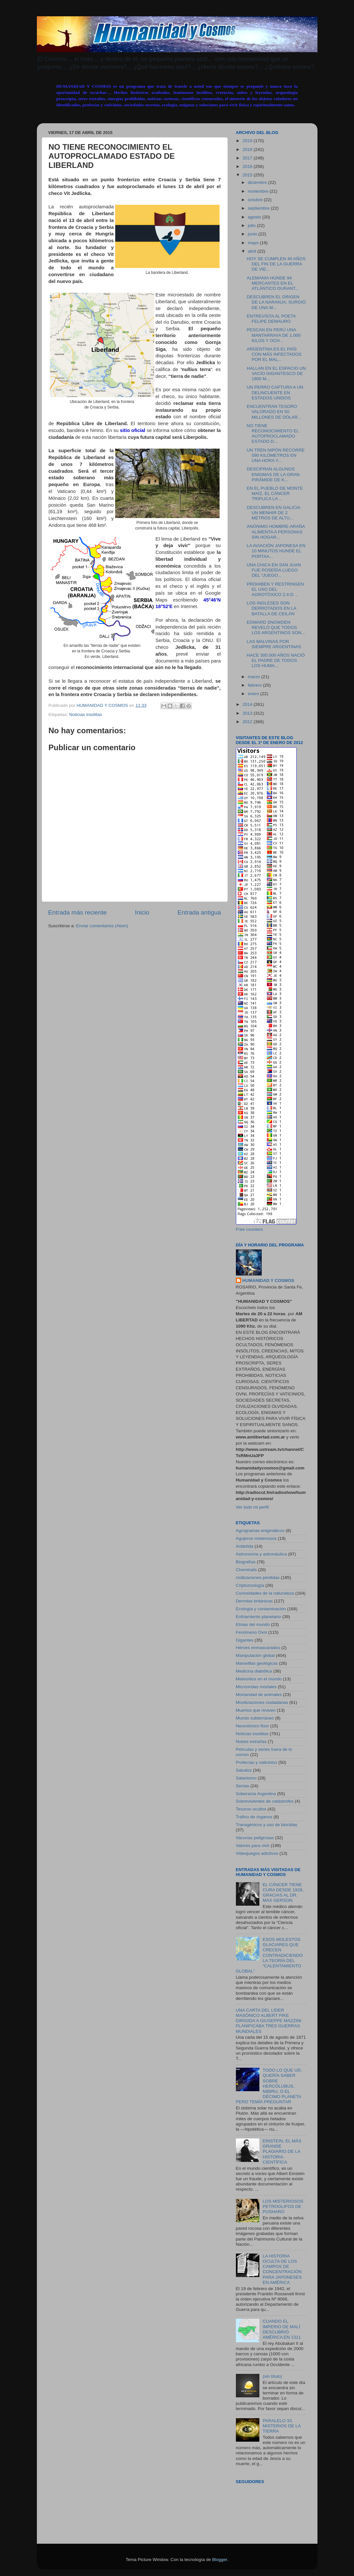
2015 (248, 174)
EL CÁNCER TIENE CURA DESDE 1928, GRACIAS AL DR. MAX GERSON (283, 1892)
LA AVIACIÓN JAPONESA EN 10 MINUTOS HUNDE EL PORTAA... (276, 550)
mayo (254, 242)
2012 (248, 721)
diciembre (258, 182)
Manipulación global (255, 1655)
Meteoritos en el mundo (259, 1678)
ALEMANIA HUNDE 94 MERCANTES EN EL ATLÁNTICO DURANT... (273, 283)
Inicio (142, 912)
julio (252, 225)
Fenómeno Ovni (251, 1632)
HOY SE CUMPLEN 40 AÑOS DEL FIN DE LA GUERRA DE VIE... (276, 264)
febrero (255, 685)
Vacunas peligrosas (255, 1837)
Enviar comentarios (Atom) (102, 925)
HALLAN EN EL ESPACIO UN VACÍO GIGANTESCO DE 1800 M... (276, 373)
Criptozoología (250, 1585)
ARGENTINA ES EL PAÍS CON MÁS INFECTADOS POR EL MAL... (274, 354)
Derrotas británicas (254, 1601)
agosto (255, 217)
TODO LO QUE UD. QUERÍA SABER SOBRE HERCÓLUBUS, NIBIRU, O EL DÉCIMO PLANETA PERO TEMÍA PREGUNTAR (269, 2086)
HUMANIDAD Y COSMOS (268, 1280)
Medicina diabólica (254, 1671)
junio (253, 233)
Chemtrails (246, 1569)
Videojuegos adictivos (257, 1853)
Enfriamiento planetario (258, 1616)
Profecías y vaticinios (256, 1762)
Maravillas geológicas (257, 1663)
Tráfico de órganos (254, 1816)
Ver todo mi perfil (252, 1507)
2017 (248, 158)
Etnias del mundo (253, 1624)
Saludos (244, 1770)
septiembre (259, 208)
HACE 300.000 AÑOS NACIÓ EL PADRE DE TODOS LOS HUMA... (276, 660)
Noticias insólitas (85, 714)
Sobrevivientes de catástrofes (265, 1801)
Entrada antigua (199, 912)
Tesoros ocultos (251, 1809)
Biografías (246, 1561)
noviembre (259, 191)
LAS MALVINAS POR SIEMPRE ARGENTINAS (274, 644)
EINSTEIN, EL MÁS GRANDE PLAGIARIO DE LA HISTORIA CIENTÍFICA (282, 2151)
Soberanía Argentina (256, 1793)
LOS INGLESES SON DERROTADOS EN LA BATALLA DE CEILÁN (271, 608)
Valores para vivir (252, 1845)
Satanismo (246, 1778)
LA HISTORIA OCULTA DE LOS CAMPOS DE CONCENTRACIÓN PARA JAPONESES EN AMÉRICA (282, 2269)
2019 (248, 140)
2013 (248, 713)
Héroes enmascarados (258, 1647)
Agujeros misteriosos (256, 1538)
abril (252, 251)
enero (254, 693)
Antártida (245, 1546)
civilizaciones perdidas (258, 1577)
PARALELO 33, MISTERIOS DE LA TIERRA (281, 2426)
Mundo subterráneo (255, 1718)
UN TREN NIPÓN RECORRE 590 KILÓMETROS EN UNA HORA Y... (276, 455)
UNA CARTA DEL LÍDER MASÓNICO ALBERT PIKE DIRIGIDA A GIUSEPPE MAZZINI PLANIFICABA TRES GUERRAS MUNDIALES (268, 2021)
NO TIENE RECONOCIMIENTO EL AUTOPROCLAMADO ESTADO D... (273, 433)
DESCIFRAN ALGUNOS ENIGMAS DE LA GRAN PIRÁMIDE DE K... (273, 474)
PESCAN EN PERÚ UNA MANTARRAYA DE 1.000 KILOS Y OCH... (273, 335)
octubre (256, 199)
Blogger (219, 2559)
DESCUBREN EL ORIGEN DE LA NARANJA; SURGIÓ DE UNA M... (276, 302)
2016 (248, 166)
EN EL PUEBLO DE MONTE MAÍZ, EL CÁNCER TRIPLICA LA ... (275, 493)
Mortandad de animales (259, 1694)
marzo (254, 676)
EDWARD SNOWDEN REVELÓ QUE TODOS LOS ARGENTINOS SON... (276, 627)
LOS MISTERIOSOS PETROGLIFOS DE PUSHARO (283, 2206)
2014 (248, 704)
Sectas (242, 1785)
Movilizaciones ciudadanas (262, 1702)
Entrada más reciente (77, 912)
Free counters (249, 1229)
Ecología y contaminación (261, 1608)
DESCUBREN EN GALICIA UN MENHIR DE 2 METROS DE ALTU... (273, 512)
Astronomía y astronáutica (261, 1554)
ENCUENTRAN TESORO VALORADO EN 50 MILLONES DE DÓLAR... (274, 411)
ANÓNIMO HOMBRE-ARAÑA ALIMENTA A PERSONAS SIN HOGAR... (276, 531)
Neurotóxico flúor (252, 1725)
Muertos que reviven (256, 1710)
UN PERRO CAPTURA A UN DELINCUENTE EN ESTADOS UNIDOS (275, 392)
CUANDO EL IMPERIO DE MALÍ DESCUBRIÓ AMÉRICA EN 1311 (282, 2329)
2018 (248, 149)
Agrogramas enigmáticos (260, 1530)
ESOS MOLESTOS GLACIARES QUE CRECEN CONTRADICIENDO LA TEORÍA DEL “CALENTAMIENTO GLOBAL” (269, 1955)
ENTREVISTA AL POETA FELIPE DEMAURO (271, 319)
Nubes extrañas (251, 1741)
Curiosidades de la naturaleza (265, 1593)
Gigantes (245, 1640)
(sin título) (272, 2376)
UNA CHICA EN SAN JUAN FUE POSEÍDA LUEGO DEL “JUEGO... (274, 570)
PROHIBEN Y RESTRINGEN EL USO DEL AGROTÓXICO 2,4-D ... (275, 589)
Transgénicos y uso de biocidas (267, 1824)
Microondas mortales (256, 1686)
